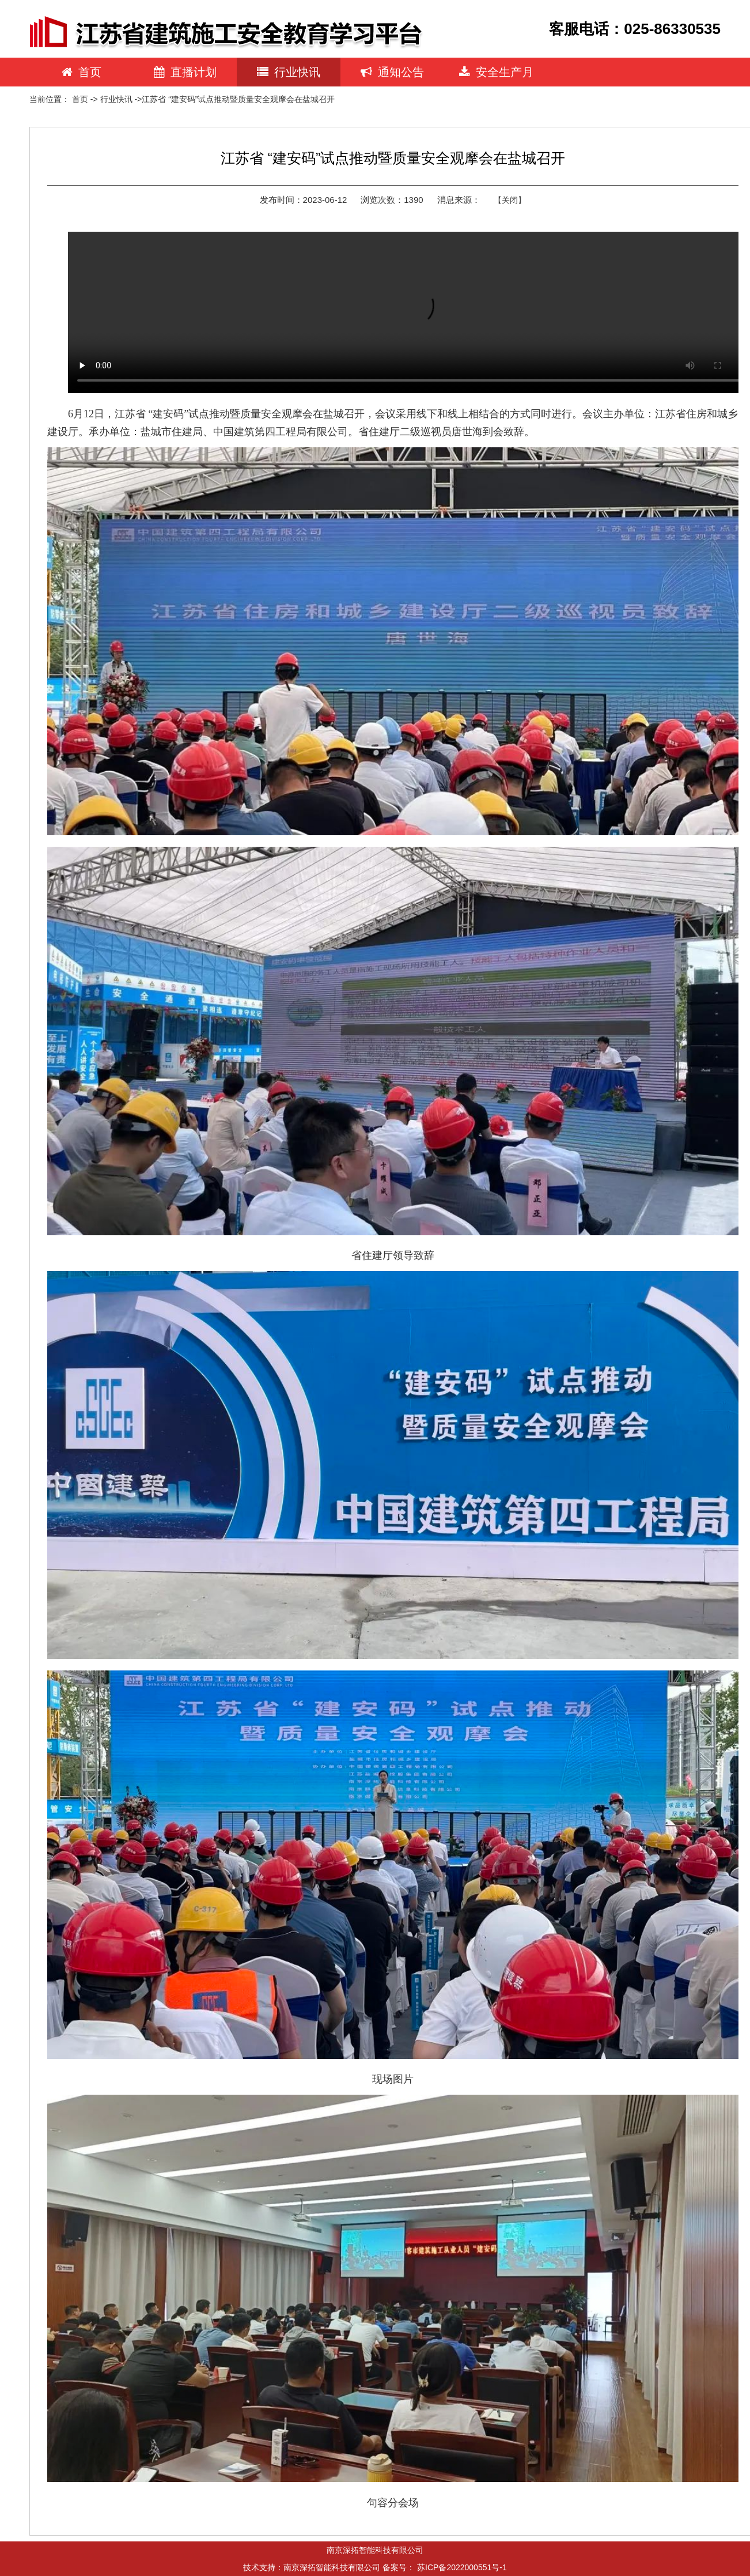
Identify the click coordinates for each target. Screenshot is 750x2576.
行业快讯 (288, 72)
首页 (81, 72)
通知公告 (392, 72)
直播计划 (185, 72)
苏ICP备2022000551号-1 (462, 2567)
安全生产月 (496, 72)
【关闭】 (510, 200)
